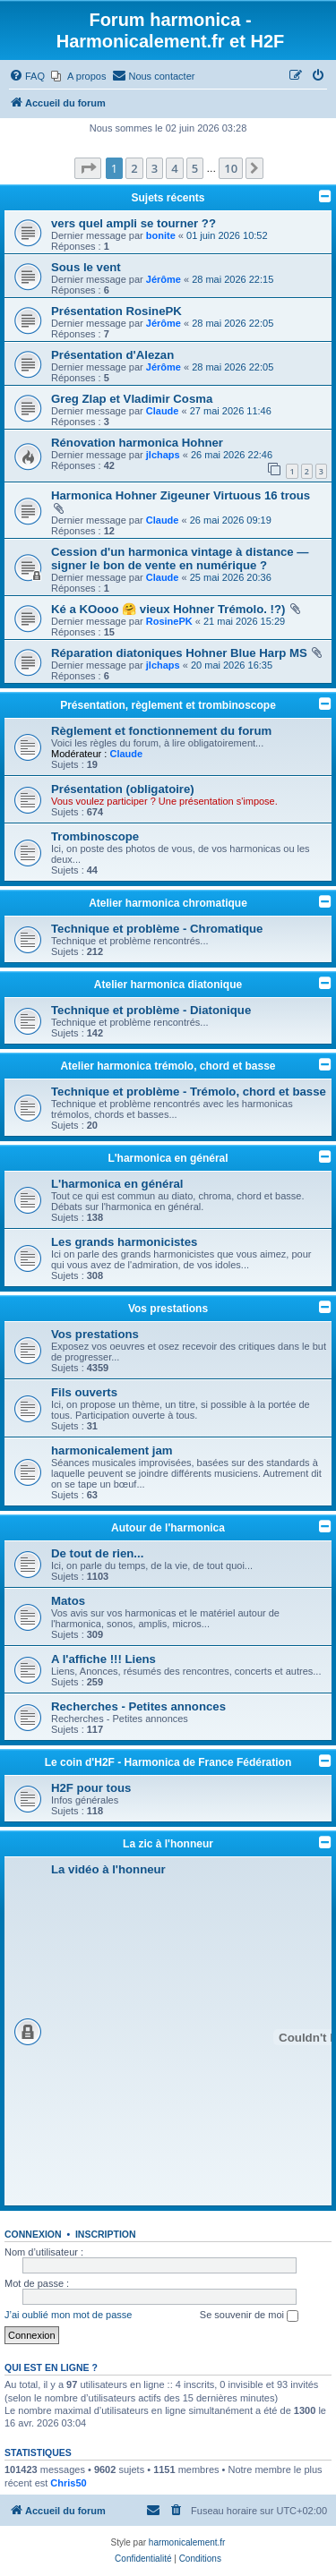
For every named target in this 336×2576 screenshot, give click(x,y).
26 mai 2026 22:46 (231, 454)
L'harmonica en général (168, 1158)
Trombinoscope (95, 836)
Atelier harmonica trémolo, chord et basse (167, 1066)
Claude (162, 410)
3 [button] (154, 168)
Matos (68, 1601)
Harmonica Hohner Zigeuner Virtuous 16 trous (180, 495)
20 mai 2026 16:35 (231, 665)
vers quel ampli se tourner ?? (133, 223)
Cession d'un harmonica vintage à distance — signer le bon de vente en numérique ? (179, 558)
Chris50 (68, 2483)
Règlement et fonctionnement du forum (161, 731)
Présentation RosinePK (116, 311)
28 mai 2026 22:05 (232, 323)
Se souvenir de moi (249, 2315)
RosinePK (169, 621)
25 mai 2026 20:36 (230, 577)
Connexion (33, 2234)
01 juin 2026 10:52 (227, 235)
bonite (161, 235)
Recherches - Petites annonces (138, 1706)
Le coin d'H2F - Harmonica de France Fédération (168, 1762)
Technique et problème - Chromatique (157, 928)
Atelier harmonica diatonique (168, 984)
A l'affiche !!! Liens (103, 1659)
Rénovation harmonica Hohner (137, 442)
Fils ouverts (84, 1392)
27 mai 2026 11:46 (230, 410)
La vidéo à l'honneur (108, 1869)
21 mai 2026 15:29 (244, 621)
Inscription (105, 2234)
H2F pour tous (91, 1788)
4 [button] (174, 168)
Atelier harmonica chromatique (168, 903)
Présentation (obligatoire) (122, 789)
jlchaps (163, 454)
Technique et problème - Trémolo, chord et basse (188, 1091)
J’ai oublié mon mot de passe (68, 2314)
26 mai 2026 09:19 (230, 520)
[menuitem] (27, 76)
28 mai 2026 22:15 (232, 279)
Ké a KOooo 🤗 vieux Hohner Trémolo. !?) (168, 609)
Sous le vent (86, 267)
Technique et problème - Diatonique (151, 1010)
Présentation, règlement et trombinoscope (168, 705)
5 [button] (195, 168)
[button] (87, 168)
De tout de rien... (97, 1553)
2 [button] (134, 168)
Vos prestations (168, 1308)
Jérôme (163, 279)
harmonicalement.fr (187, 2542)
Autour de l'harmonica (168, 1528)
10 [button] (230, 168)
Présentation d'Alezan (112, 355)
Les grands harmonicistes (124, 1242)
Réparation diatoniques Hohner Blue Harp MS (179, 653)
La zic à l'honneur (168, 1844)
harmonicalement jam (112, 1450)
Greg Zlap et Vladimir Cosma (131, 398)
